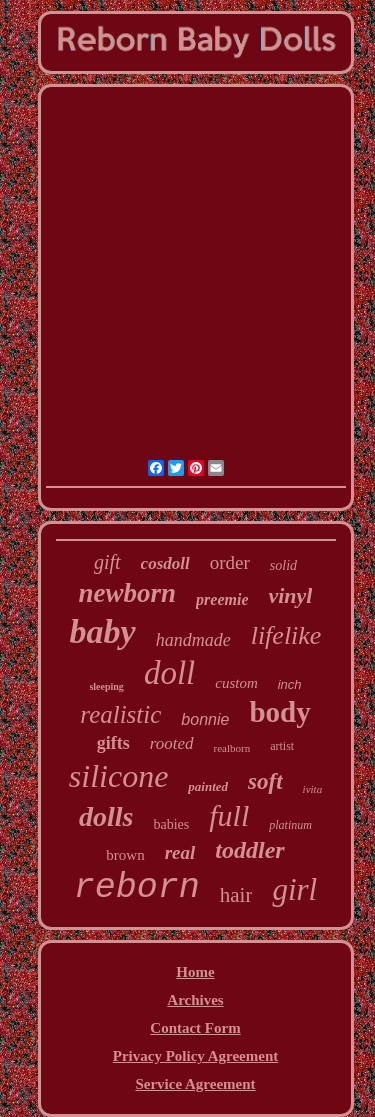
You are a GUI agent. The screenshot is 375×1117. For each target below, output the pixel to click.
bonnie (205, 719)
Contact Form (195, 1028)
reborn (137, 888)
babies (172, 824)
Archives (195, 1000)
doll (169, 673)
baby (103, 631)
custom (236, 683)
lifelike (286, 635)
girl (294, 889)
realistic (120, 714)
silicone (119, 776)
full (229, 815)
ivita (313, 789)
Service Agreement (195, 1084)
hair (236, 895)
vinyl (290, 595)
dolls (106, 816)
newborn (128, 593)
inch (290, 684)
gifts (113, 743)
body (279, 712)
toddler (249, 850)
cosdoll (165, 563)
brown (125, 855)
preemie (222, 599)
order (230, 562)
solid (283, 565)
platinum (290, 825)
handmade (193, 640)
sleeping (106, 686)
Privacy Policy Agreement (196, 1056)
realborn (232, 748)
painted (208, 786)
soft (265, 781)
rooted (172, 743)
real (180, 852)
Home (195, 972)
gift (107, 562)
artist (282, 746)
